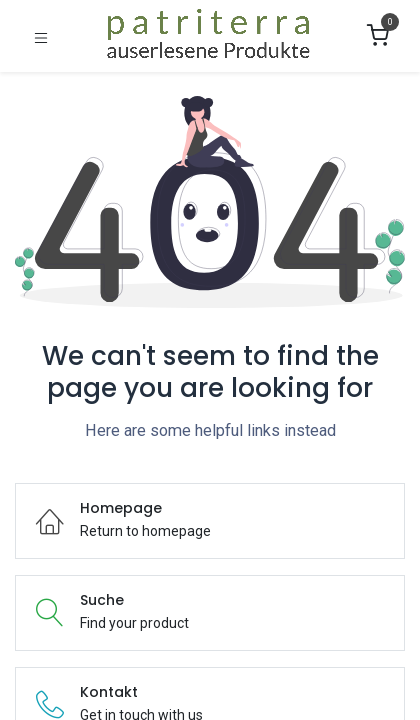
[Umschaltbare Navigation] (41, 36)
